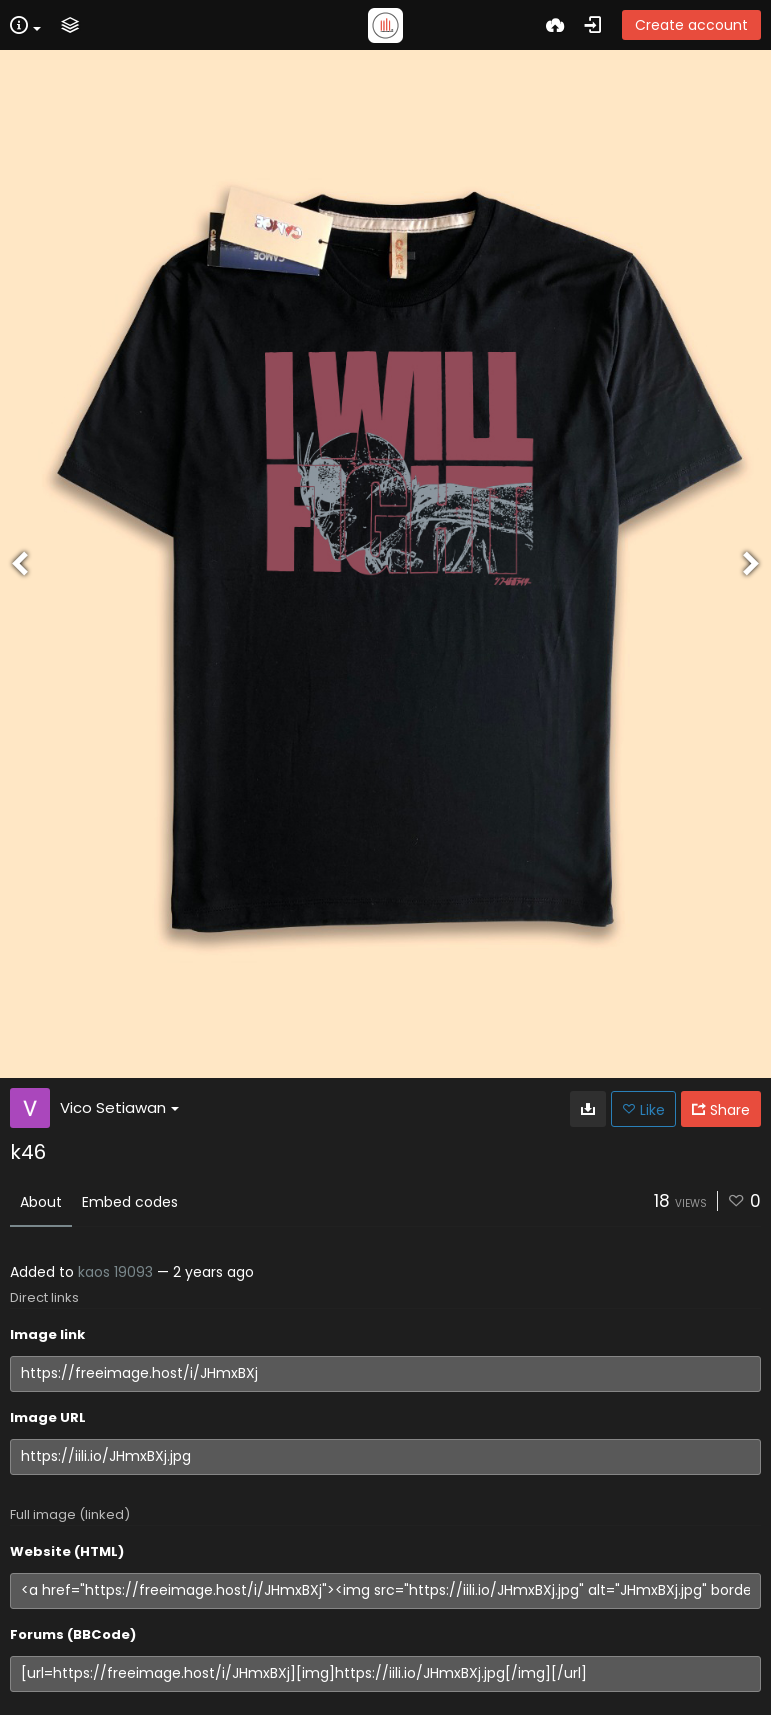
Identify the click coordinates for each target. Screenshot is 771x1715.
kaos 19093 (115, 1272)
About (41, 1202)
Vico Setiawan (119, 1107)
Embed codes (130, 1202)
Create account (691, 25)
